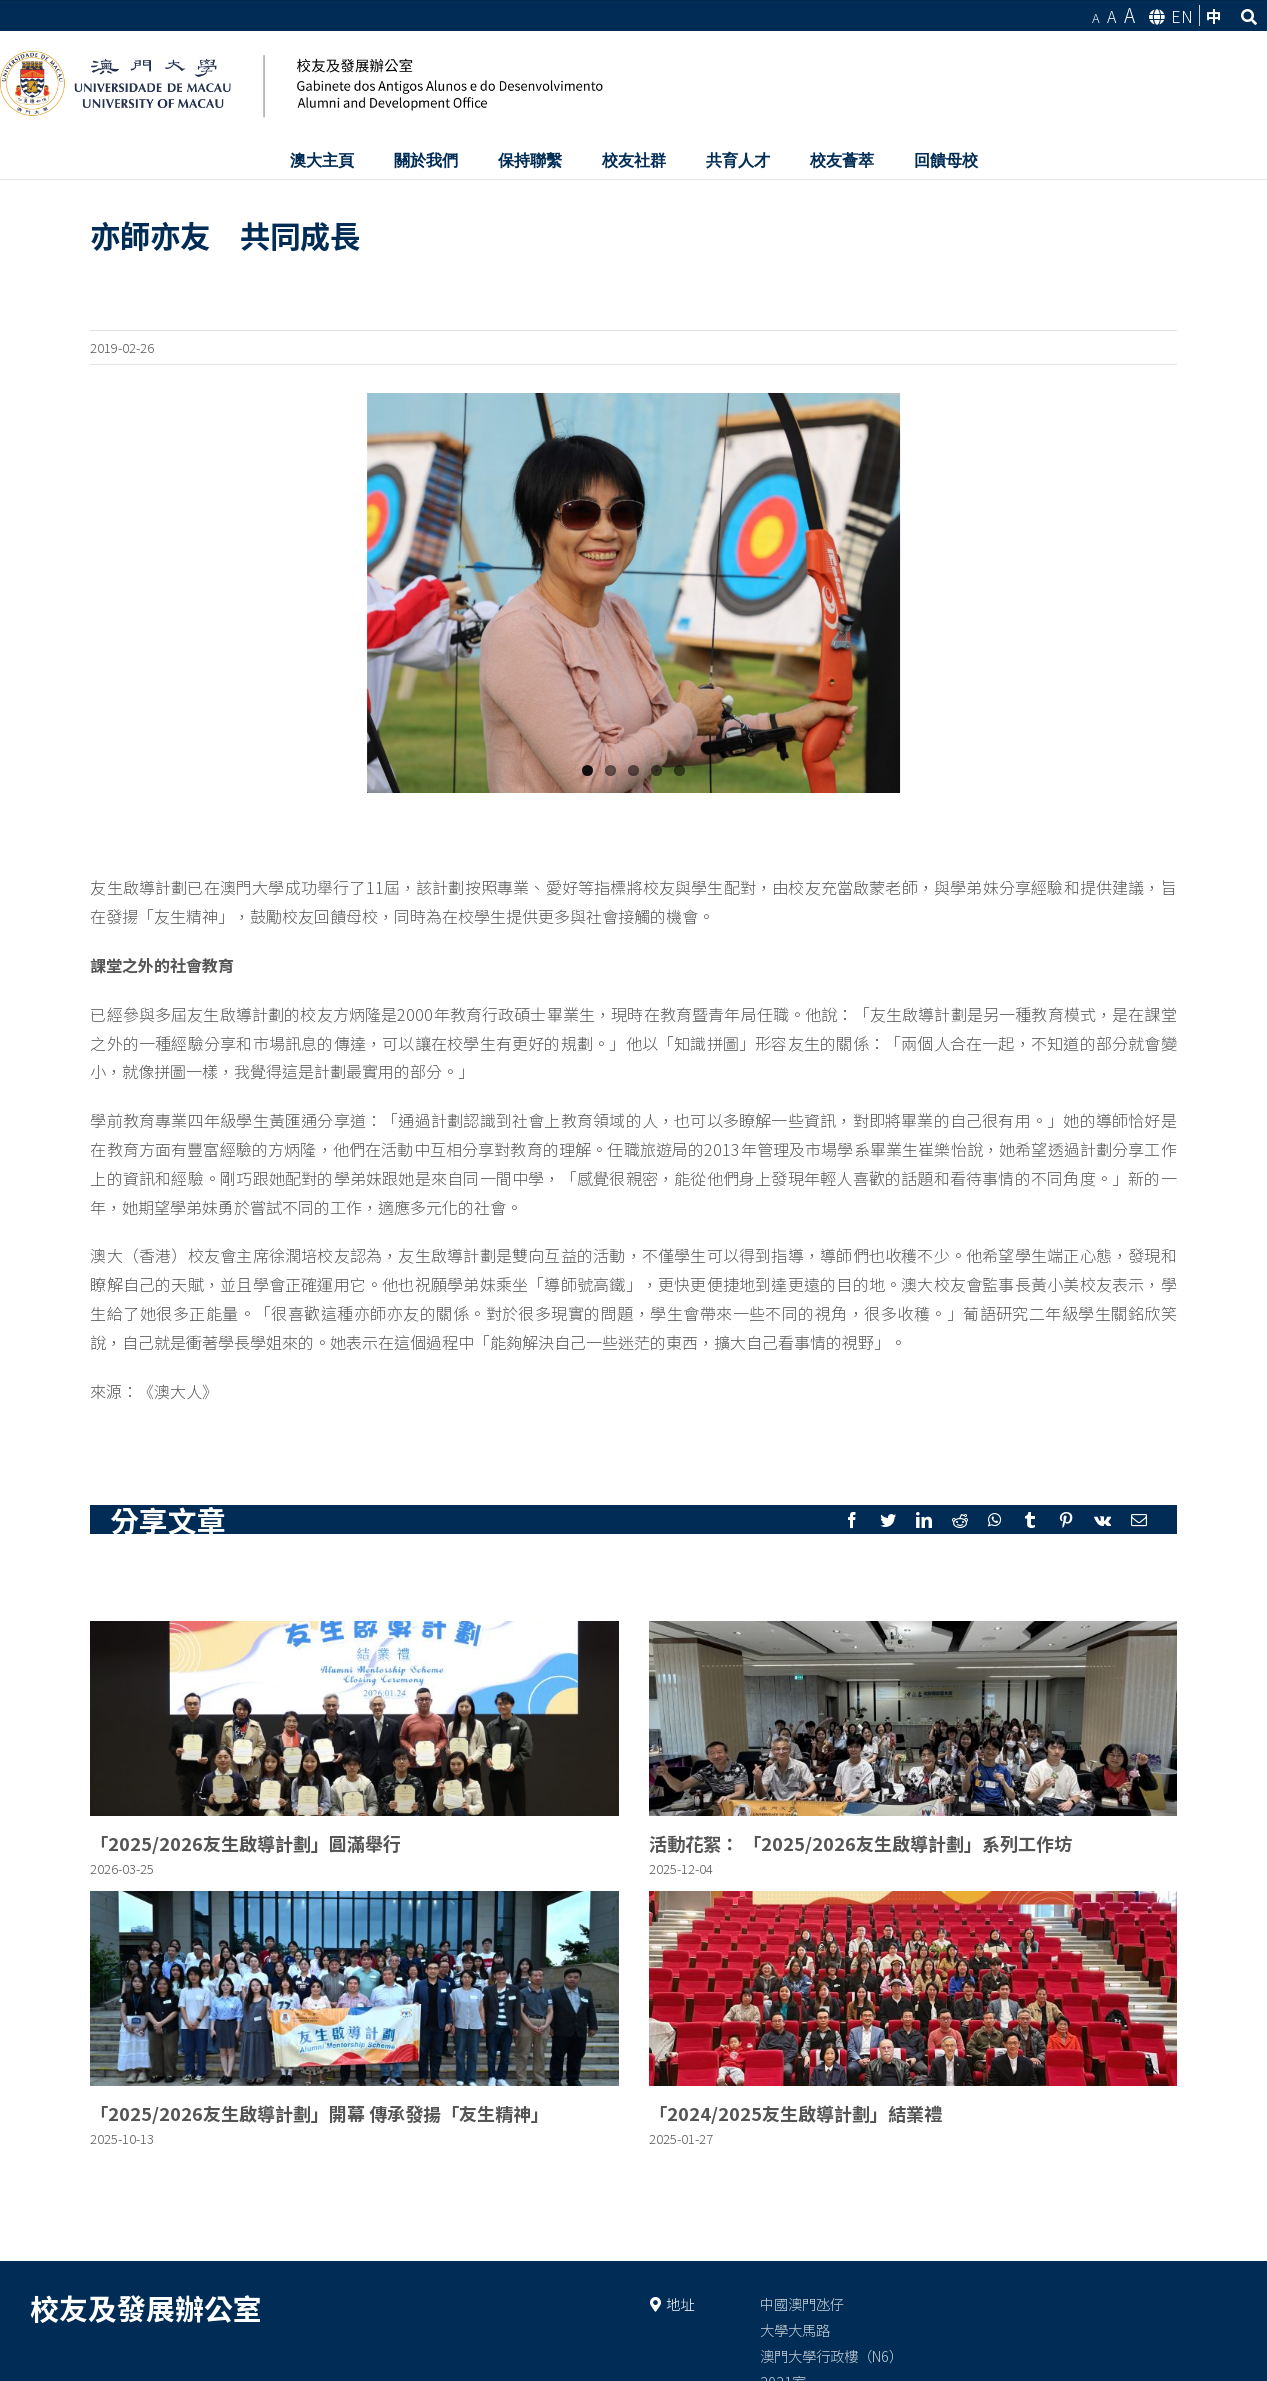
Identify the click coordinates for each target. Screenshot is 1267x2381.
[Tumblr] (1030, 1520)
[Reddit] (960, 1520)
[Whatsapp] (995, 1520)
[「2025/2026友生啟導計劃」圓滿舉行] (354, 1718)
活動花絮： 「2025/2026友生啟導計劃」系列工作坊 (860, 1843)
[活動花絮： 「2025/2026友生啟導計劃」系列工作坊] (913, 1718)
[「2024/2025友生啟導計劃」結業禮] (913, 1988)
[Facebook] (852, 1520)
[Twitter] (888, 1520)
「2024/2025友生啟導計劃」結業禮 (795, 2113)
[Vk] (1102, 1520)
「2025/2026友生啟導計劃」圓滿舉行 (245, 1843)
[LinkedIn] (924, 1520)
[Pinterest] (1066, 1520)
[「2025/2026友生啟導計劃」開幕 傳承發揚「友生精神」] (354, 1988)
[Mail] (1139, 1520)
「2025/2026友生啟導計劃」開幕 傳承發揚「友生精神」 (319, 2113)
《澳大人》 (178, 1391)
